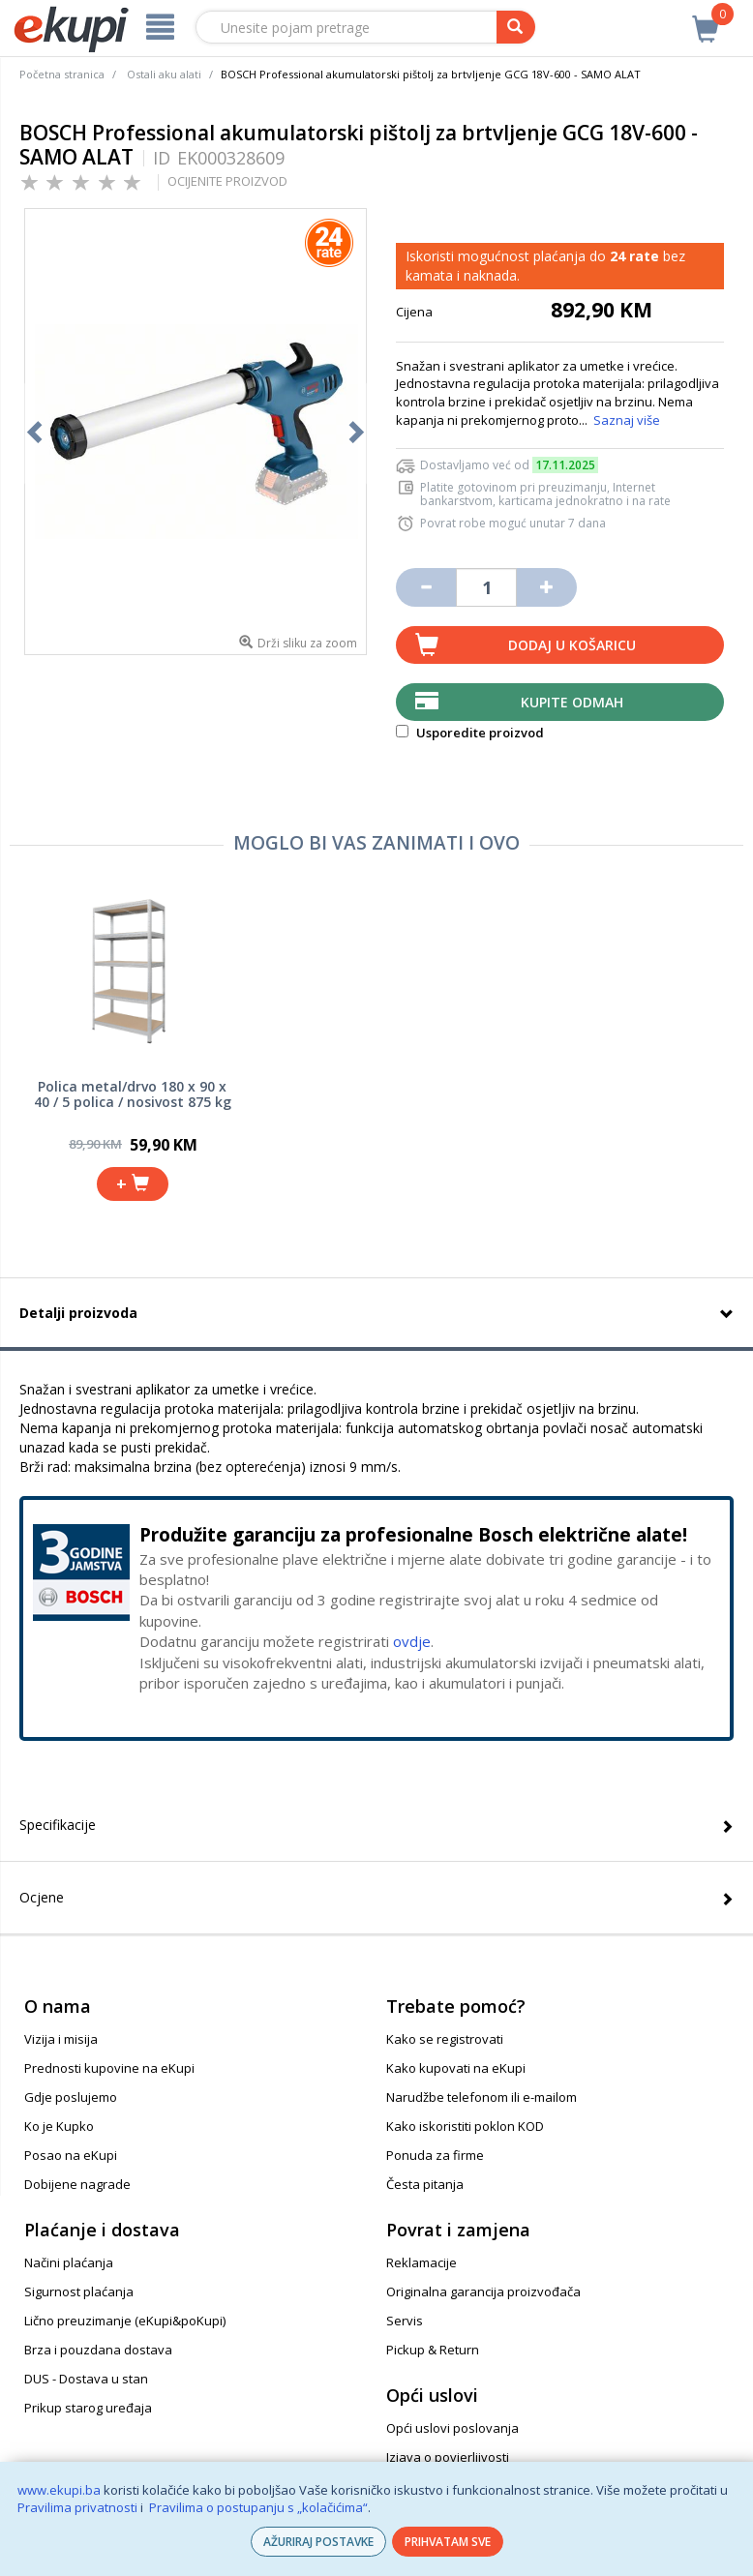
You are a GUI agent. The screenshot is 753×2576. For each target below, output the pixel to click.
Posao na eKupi (70, 2155)
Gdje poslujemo (70, 2097)
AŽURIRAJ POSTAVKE (318, 2541)
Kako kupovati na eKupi (456, 2068)
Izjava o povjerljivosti (447, 2457)
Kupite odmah (572, 702)
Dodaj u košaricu (572, 645)
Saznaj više (626, 420)
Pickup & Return (432, 2349)
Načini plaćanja (68, 2262)
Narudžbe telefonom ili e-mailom (481, 2097)
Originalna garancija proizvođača (483, 2291)
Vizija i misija (61, 2039)
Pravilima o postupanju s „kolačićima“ (258, 2507)
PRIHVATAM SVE (448, 2541)
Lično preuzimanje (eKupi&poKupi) (125, 2320)
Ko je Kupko (59, 2126)
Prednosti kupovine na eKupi (109, 2068)
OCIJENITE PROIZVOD (227, 181)
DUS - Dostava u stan (86, 2378)
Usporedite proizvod (470, 732)
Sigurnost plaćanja (79, 2291)
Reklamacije (421, 2262)
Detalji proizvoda (78, 1312)
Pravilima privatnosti (77, 2507)
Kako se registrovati (444, 2039)
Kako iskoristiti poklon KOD (465, 2126)
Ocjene (41, 1897)
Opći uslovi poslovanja (452, 2428)
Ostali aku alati (164, 74)
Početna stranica (62, 74)
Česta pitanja (425, 2184)
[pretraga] (516, 27)
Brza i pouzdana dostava (98, 2349)
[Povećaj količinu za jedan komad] (547, 587)
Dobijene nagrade (77, 2184)
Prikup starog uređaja (88, 2407)
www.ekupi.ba (59, 2490)
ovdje (412, 1641)
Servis (404, 2320)
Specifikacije (57, 1824)
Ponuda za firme (435, 2155)
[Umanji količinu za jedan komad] (426, 587)
